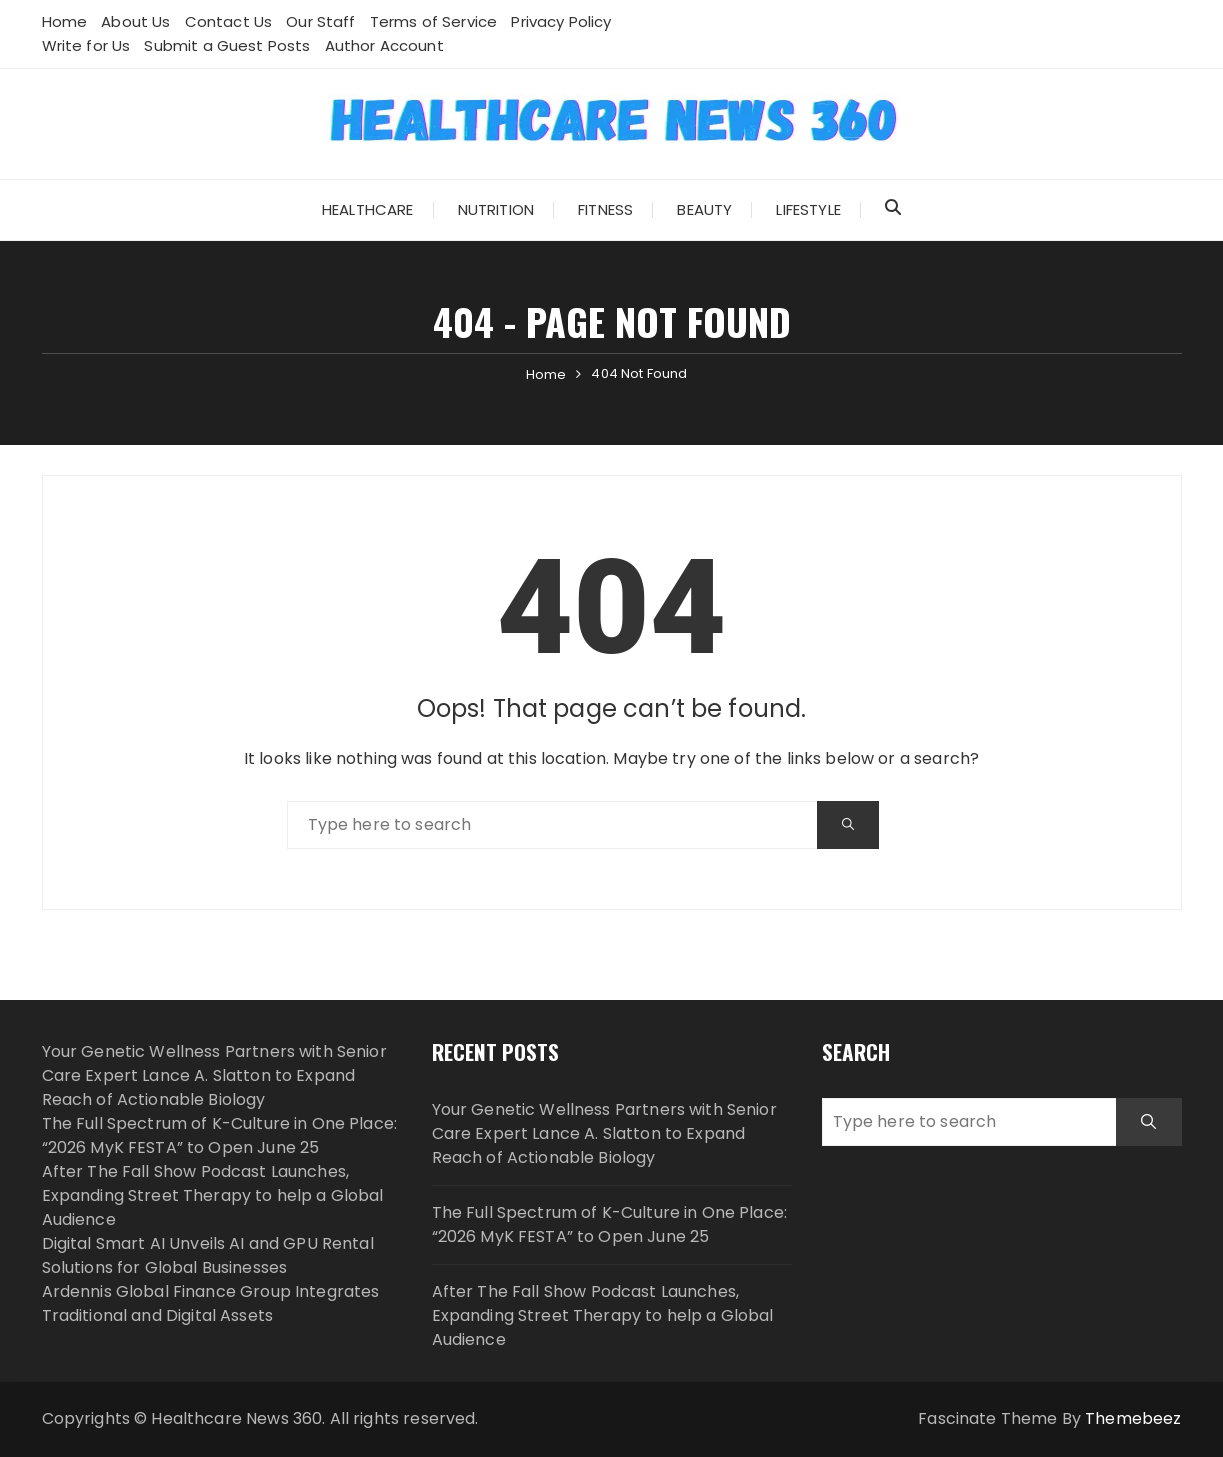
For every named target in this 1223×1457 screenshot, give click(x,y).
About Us (135, 21)
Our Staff (320, 21)
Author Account (384, 45)
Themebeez (1133, 1418)
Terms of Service (433, 21)
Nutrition (496, 209)
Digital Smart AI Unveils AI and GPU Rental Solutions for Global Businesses (208, 1255)
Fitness (605, 209)
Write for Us (86, 45)
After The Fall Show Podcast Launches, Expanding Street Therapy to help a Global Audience (213, 1195)
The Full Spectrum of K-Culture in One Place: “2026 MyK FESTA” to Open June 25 (220, 1135)
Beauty (704, 209)
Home (65, 21)
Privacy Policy (561, 21)
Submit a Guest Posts (227, 45)
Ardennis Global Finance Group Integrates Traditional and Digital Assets (211, 1303)
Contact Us (229, 21)
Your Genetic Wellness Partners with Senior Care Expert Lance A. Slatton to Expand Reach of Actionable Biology (214, 1075)
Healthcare (368, 209)
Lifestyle (808, 209)
